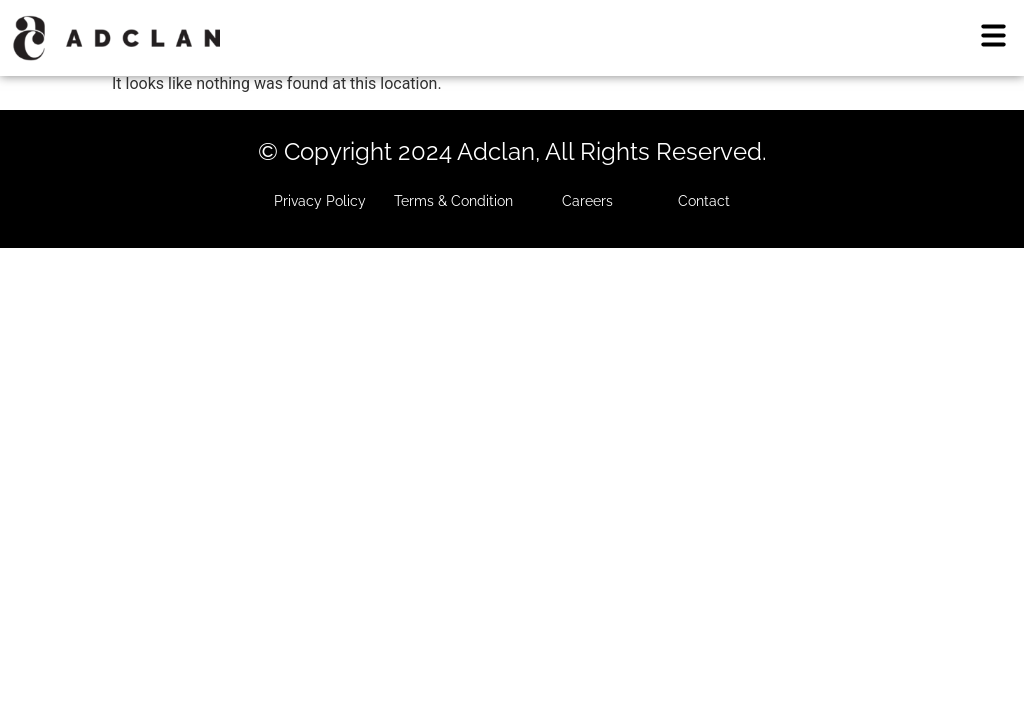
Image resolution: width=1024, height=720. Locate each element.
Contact (704, 201)
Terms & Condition (453, 201)
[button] (994, 37)
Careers (587, 201)
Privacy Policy (320, 201)
